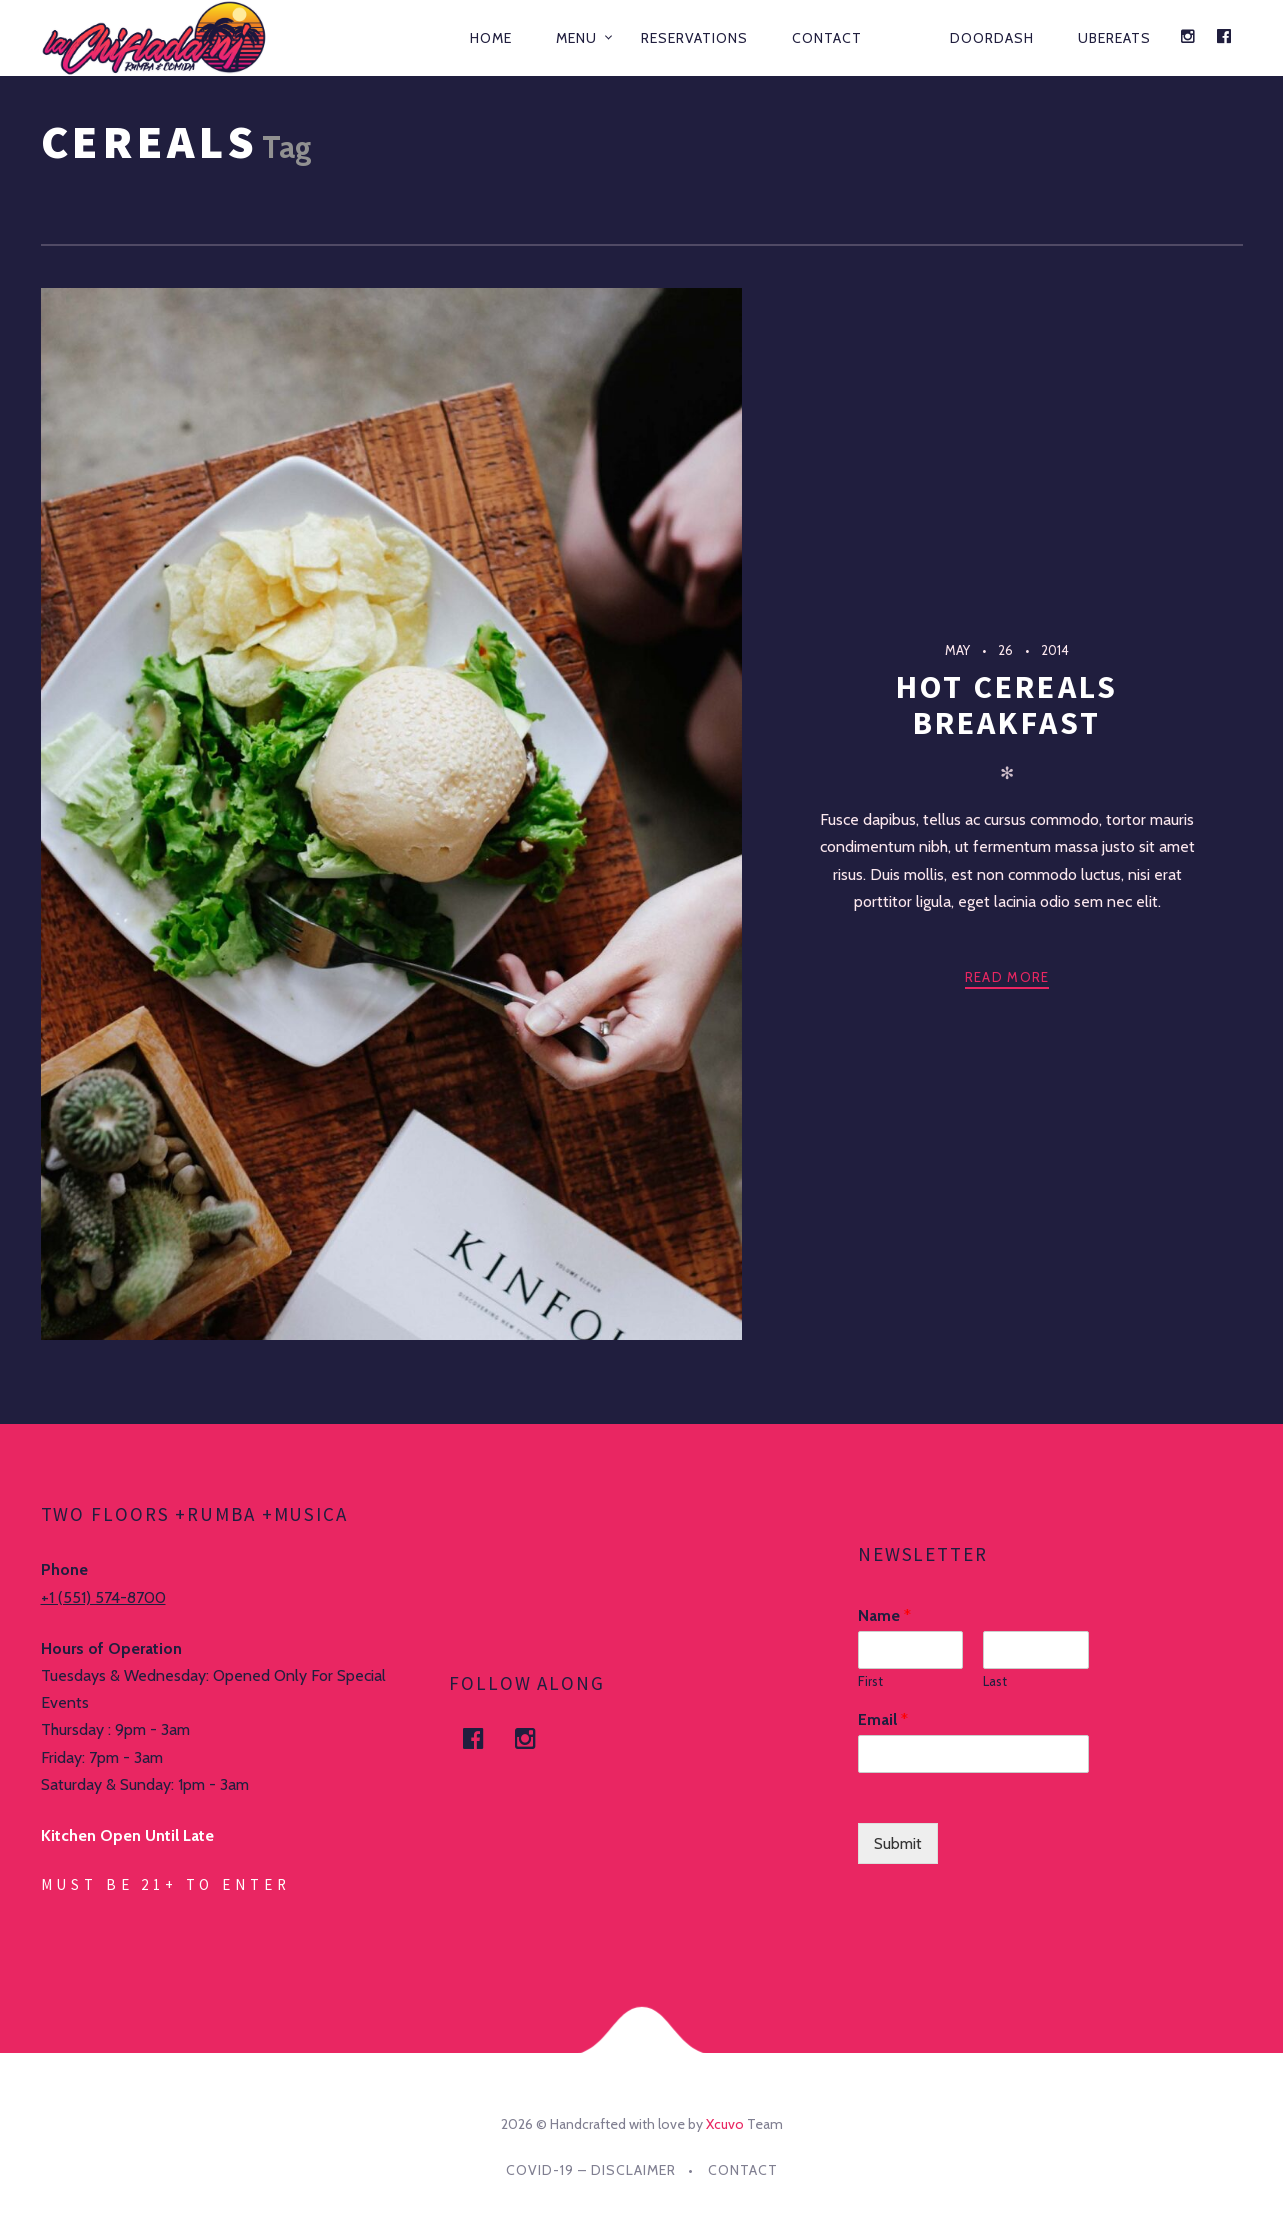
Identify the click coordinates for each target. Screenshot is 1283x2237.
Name (884, 1615)
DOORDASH (992, 38)
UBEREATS (1114, 38)
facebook (485, 1738)
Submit (898, 1843)
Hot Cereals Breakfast (1007, 705)
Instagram (537, 1738)
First (870, 1681)
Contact (827, 38)
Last (995, 1681)
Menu (576, 38)
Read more (1007, 977)
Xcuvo (725, 2124)
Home (491, 38)
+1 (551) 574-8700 (103, 1597)
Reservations (694, 38)
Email (883, 1719)
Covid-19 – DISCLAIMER (591, 2170)
